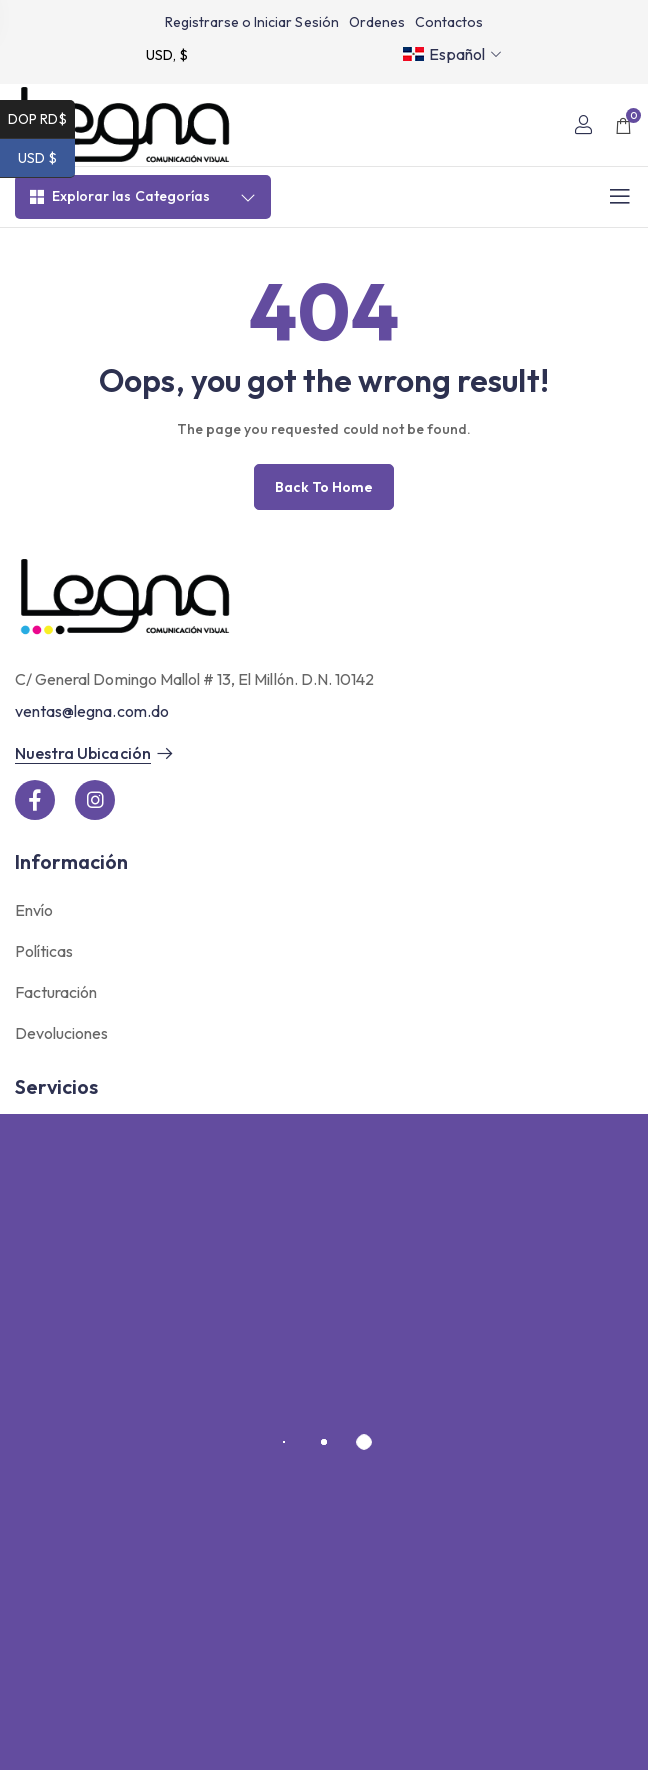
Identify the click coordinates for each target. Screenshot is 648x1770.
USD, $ (167, 55)
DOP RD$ (41, 119)
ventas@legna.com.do (92, 711)
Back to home (324, 487)
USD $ (46, 158)
